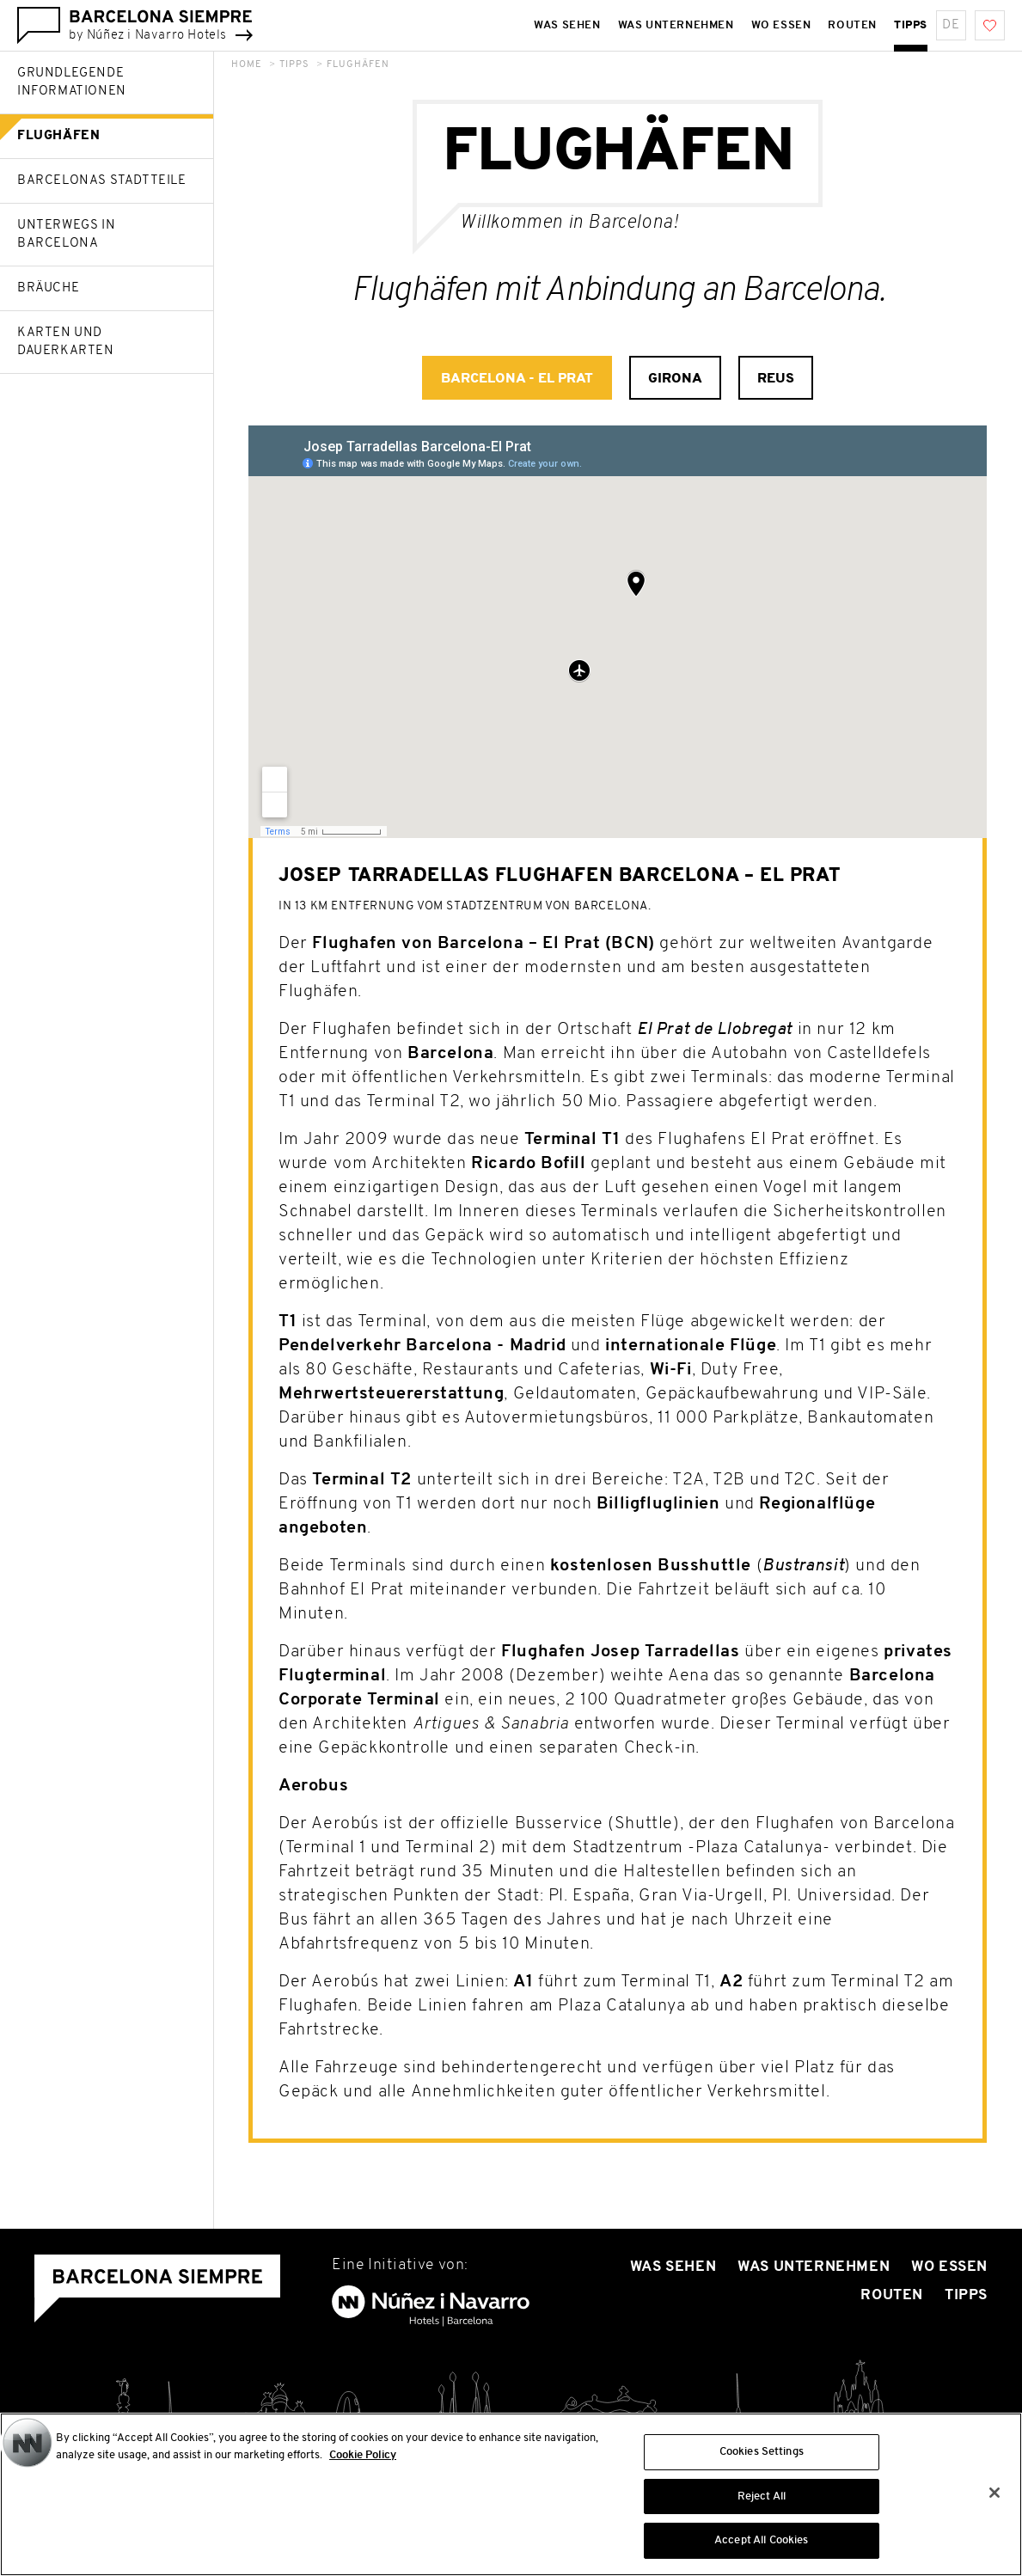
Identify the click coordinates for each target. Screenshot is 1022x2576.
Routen (891, 2295)
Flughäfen (58, 136)
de (950, 25)
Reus (775, 379)
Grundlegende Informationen (71, 82)
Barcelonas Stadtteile (102, 180)
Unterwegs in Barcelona (66, 234)
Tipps (294, 65)
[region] (511, 2494)
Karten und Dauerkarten (65, 342)
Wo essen (949, 2267)
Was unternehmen (813, 2267)
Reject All (761, 2496)
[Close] (994, 2493)
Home (246, 65)
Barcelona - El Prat (517, 379)
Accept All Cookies (761, 2540)
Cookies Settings (761, 2451)
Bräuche (48, 288)
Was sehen (673, 2267)
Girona (675, 379)
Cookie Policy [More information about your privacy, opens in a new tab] (362, 2455)
